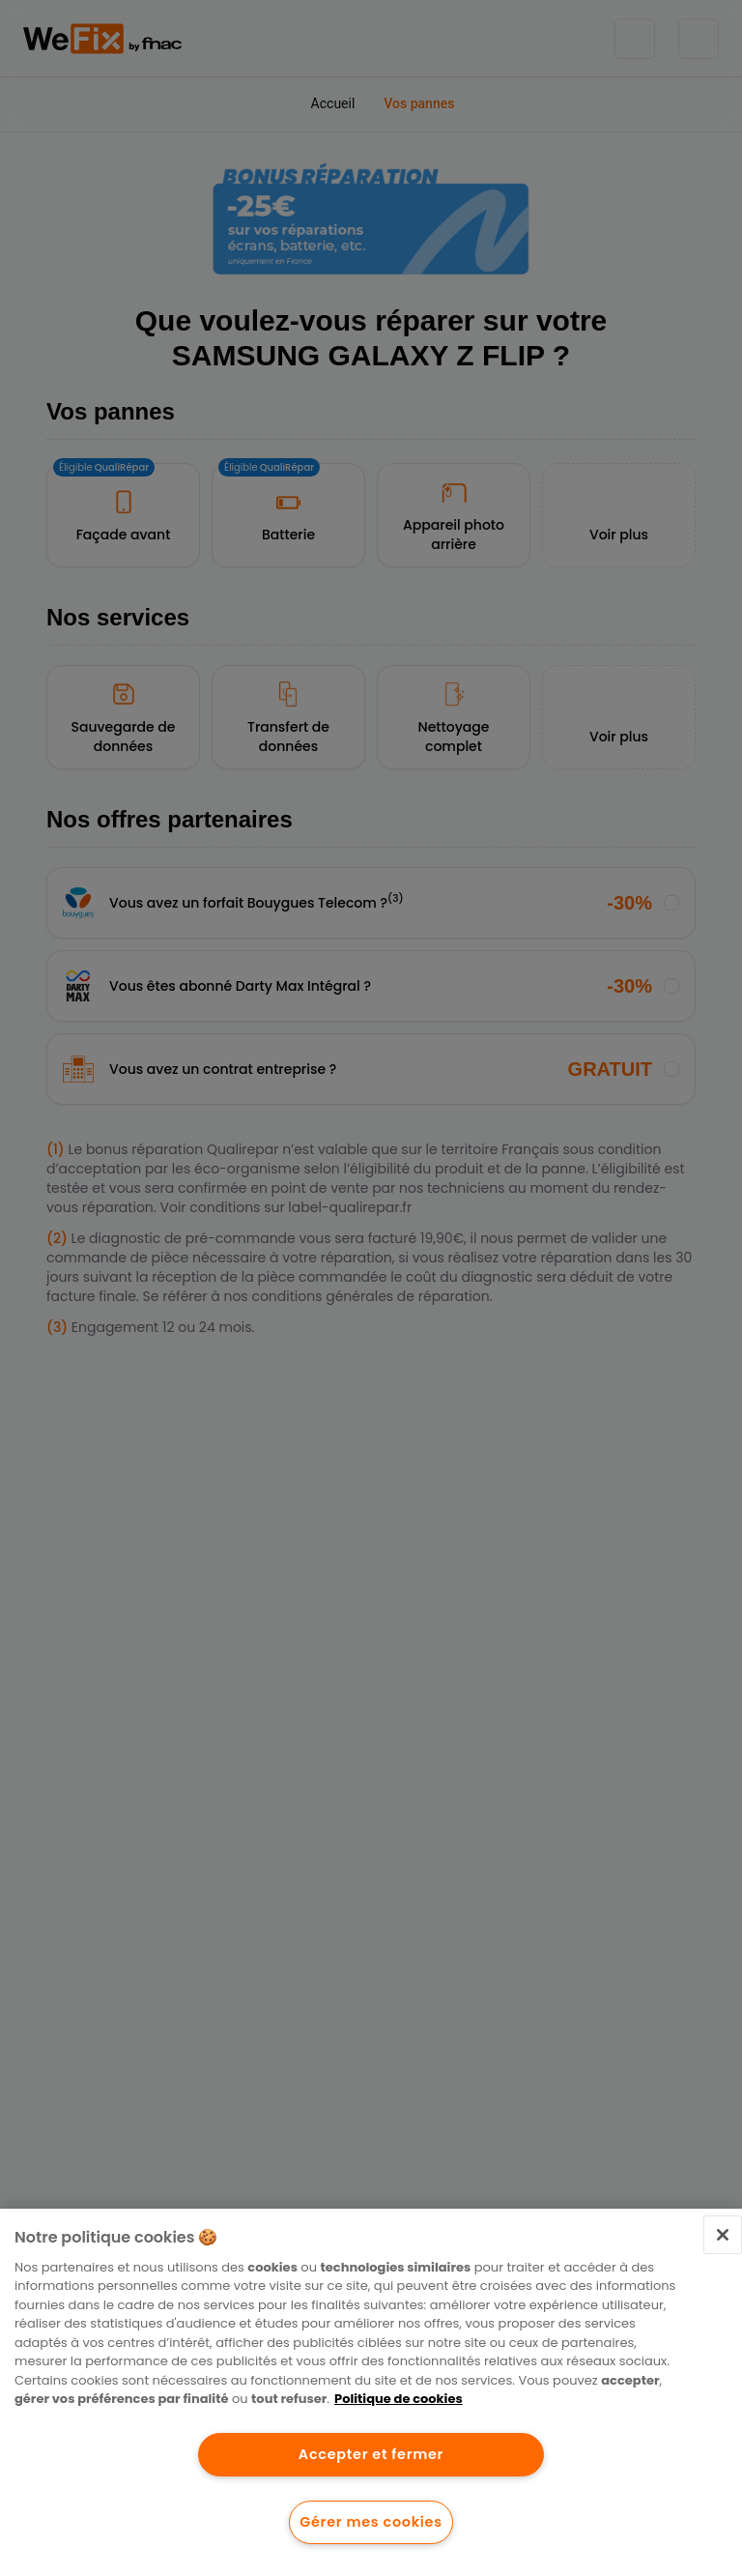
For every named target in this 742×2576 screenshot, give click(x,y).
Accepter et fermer (371, 2454)
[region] (371, 2392)
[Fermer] (722, 2234)
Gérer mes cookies (371, 2522)
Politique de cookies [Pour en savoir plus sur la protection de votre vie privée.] (398, 2398)
